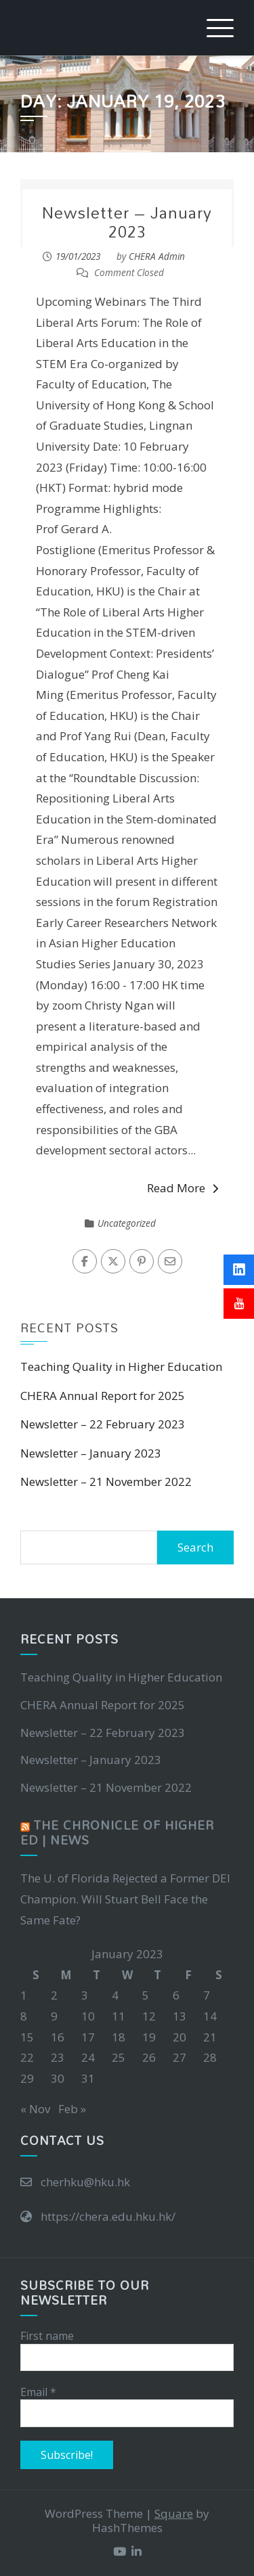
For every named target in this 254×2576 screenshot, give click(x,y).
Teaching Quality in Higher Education (121, 1366)
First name (47, 2335)
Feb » (72, 2109)
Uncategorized (127, 1223)
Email (38, 2392)
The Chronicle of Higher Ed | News (117, 1833)
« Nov (35, 2109)
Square (173, 2513)
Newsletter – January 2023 (127, 222)
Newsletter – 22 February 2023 (102, 1424)
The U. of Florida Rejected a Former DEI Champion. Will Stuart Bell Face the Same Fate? (125, 1898)
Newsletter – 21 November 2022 (106, 1481)
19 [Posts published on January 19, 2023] (149, 2037)
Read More (182, 1188)
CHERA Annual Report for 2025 (102, 1395)
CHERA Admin (157, 256)
